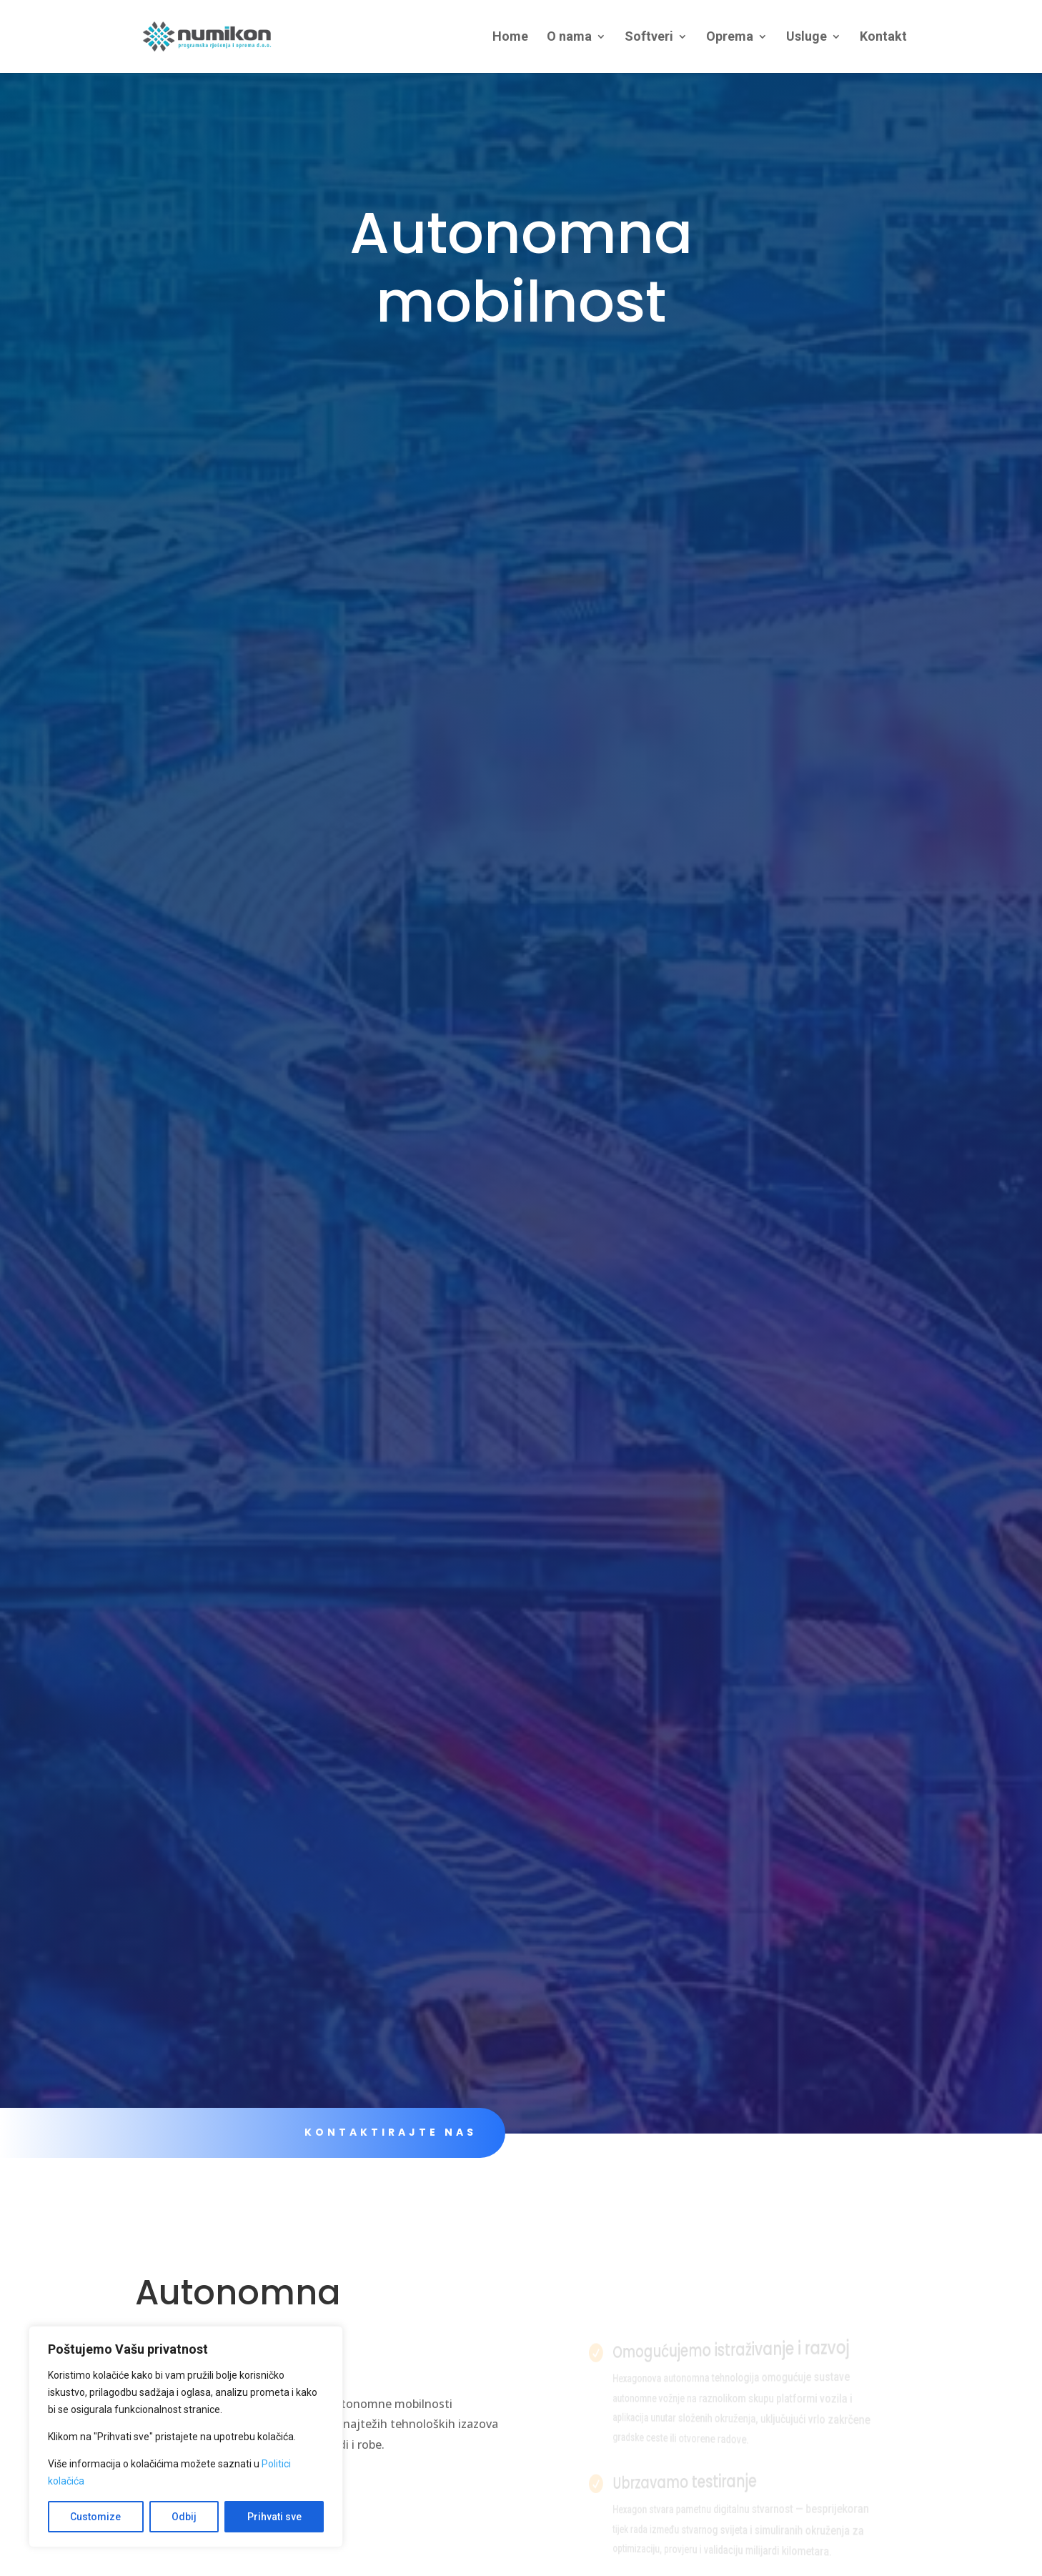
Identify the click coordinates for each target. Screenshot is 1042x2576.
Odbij (184, 2516)
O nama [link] (569, 37)
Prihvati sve (274, 2516)
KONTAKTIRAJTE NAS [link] (390, 2132)
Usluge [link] (806, 37)
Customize (95, 2516)
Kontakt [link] (883, 37)
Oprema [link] (729, 37)
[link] (218, 35)
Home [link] (510, 37)
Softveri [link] (649, 37)
